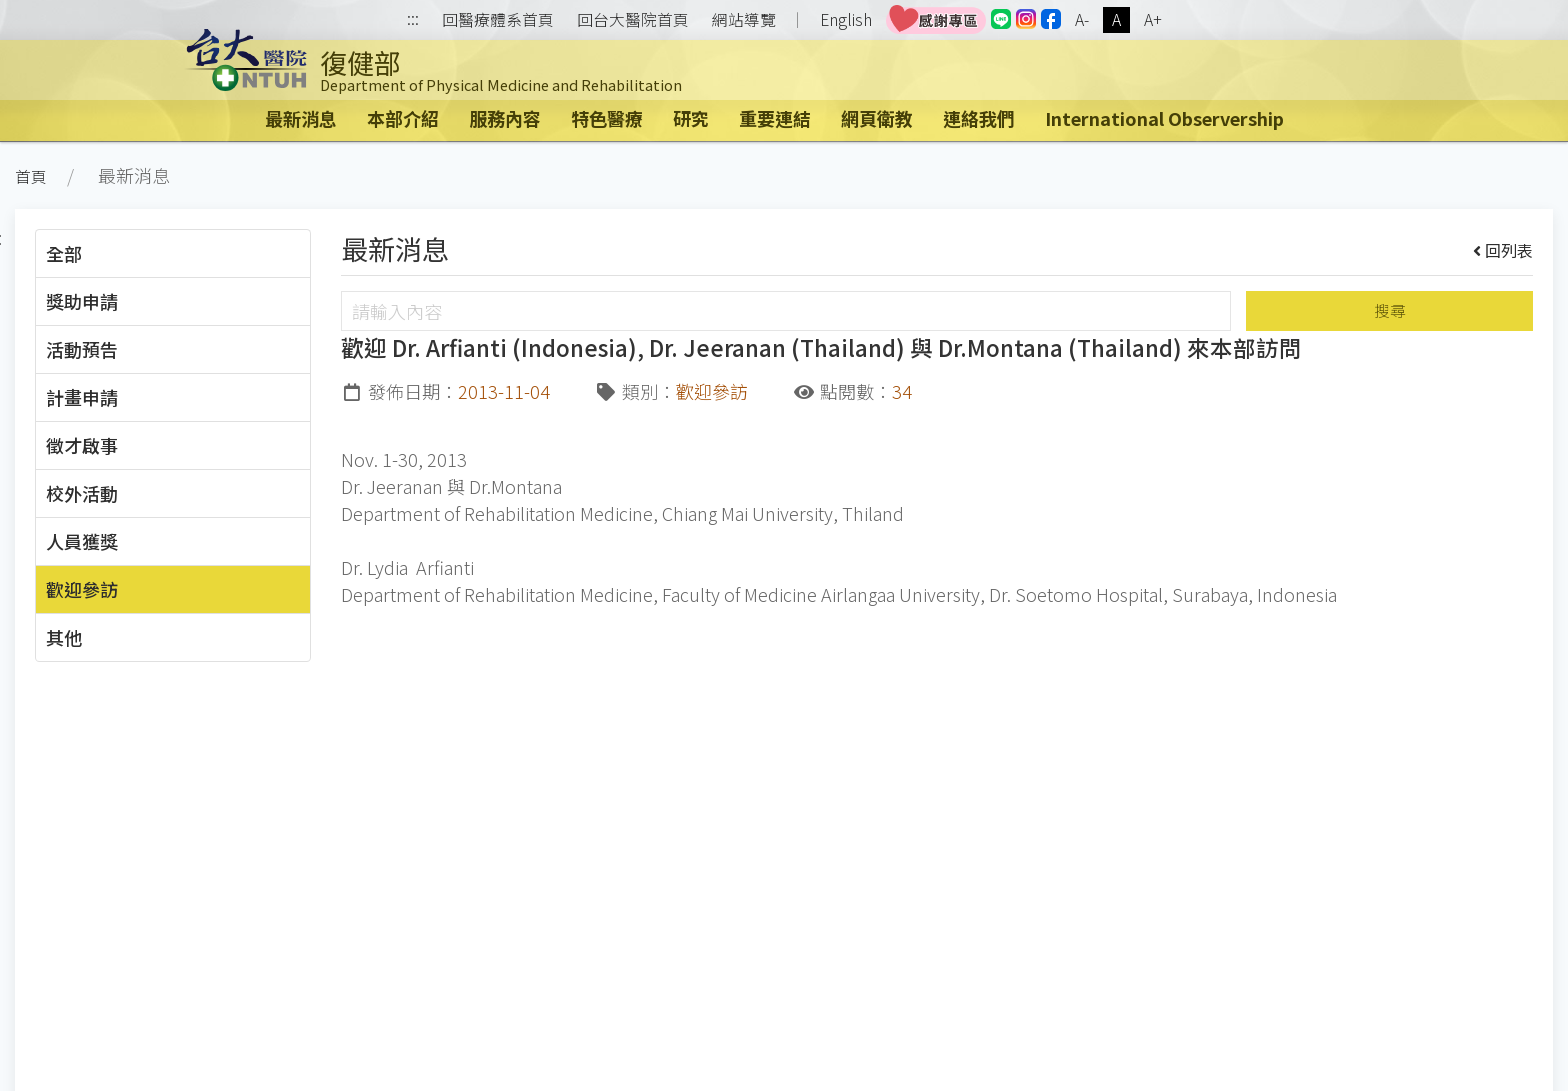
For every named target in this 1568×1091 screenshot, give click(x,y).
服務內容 (505, 118)
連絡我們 (979, 118)
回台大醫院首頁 (633, 20)
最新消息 (301, 118)
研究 (691, 118)
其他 (64, 637)
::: (413, 20)
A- (1082, 19)
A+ (1153, 19)
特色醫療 (607, 118)
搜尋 (1390, 310)
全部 (64, 253)
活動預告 (82, 349)
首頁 (31, 176)
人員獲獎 (82, 541)
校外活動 (82, 493)
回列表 (1503, 250)
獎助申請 (82, 301)
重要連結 (775, 118)
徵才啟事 (82, 445)
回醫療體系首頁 (498, 20)
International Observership (1164, 118)
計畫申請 (82, 397)
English (846, 19)
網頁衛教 (877, 118)
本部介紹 (403, 118)
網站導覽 (744, 20)
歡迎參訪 (82, 589)
